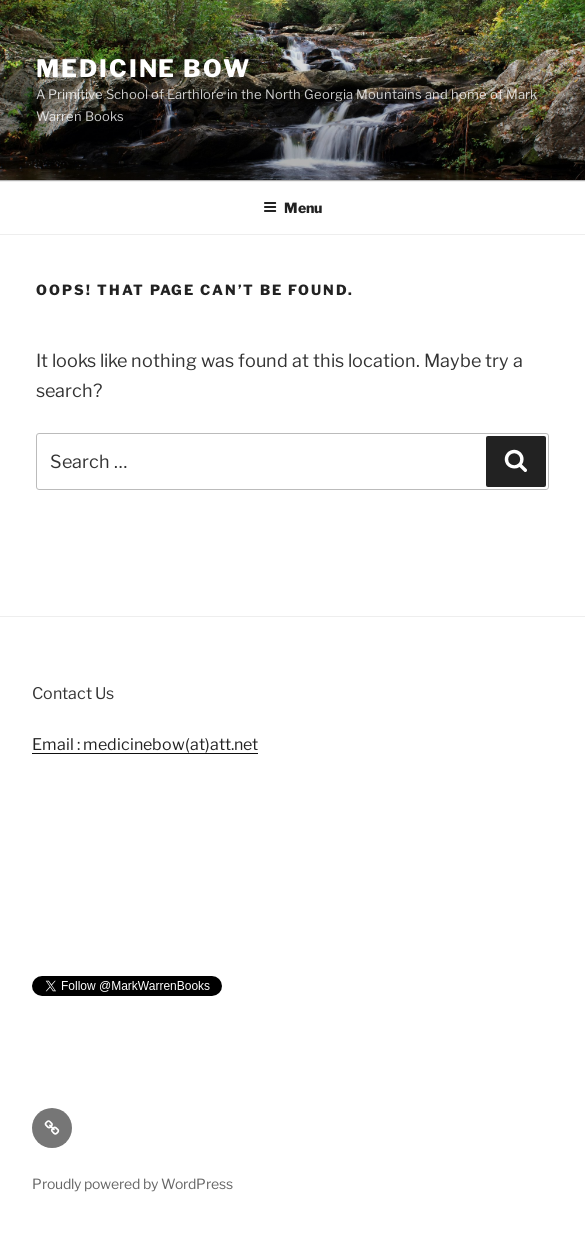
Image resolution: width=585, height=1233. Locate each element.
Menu (292, 207)
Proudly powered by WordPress (132, 1183)
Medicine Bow (143, 68)
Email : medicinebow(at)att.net (145, 744)
